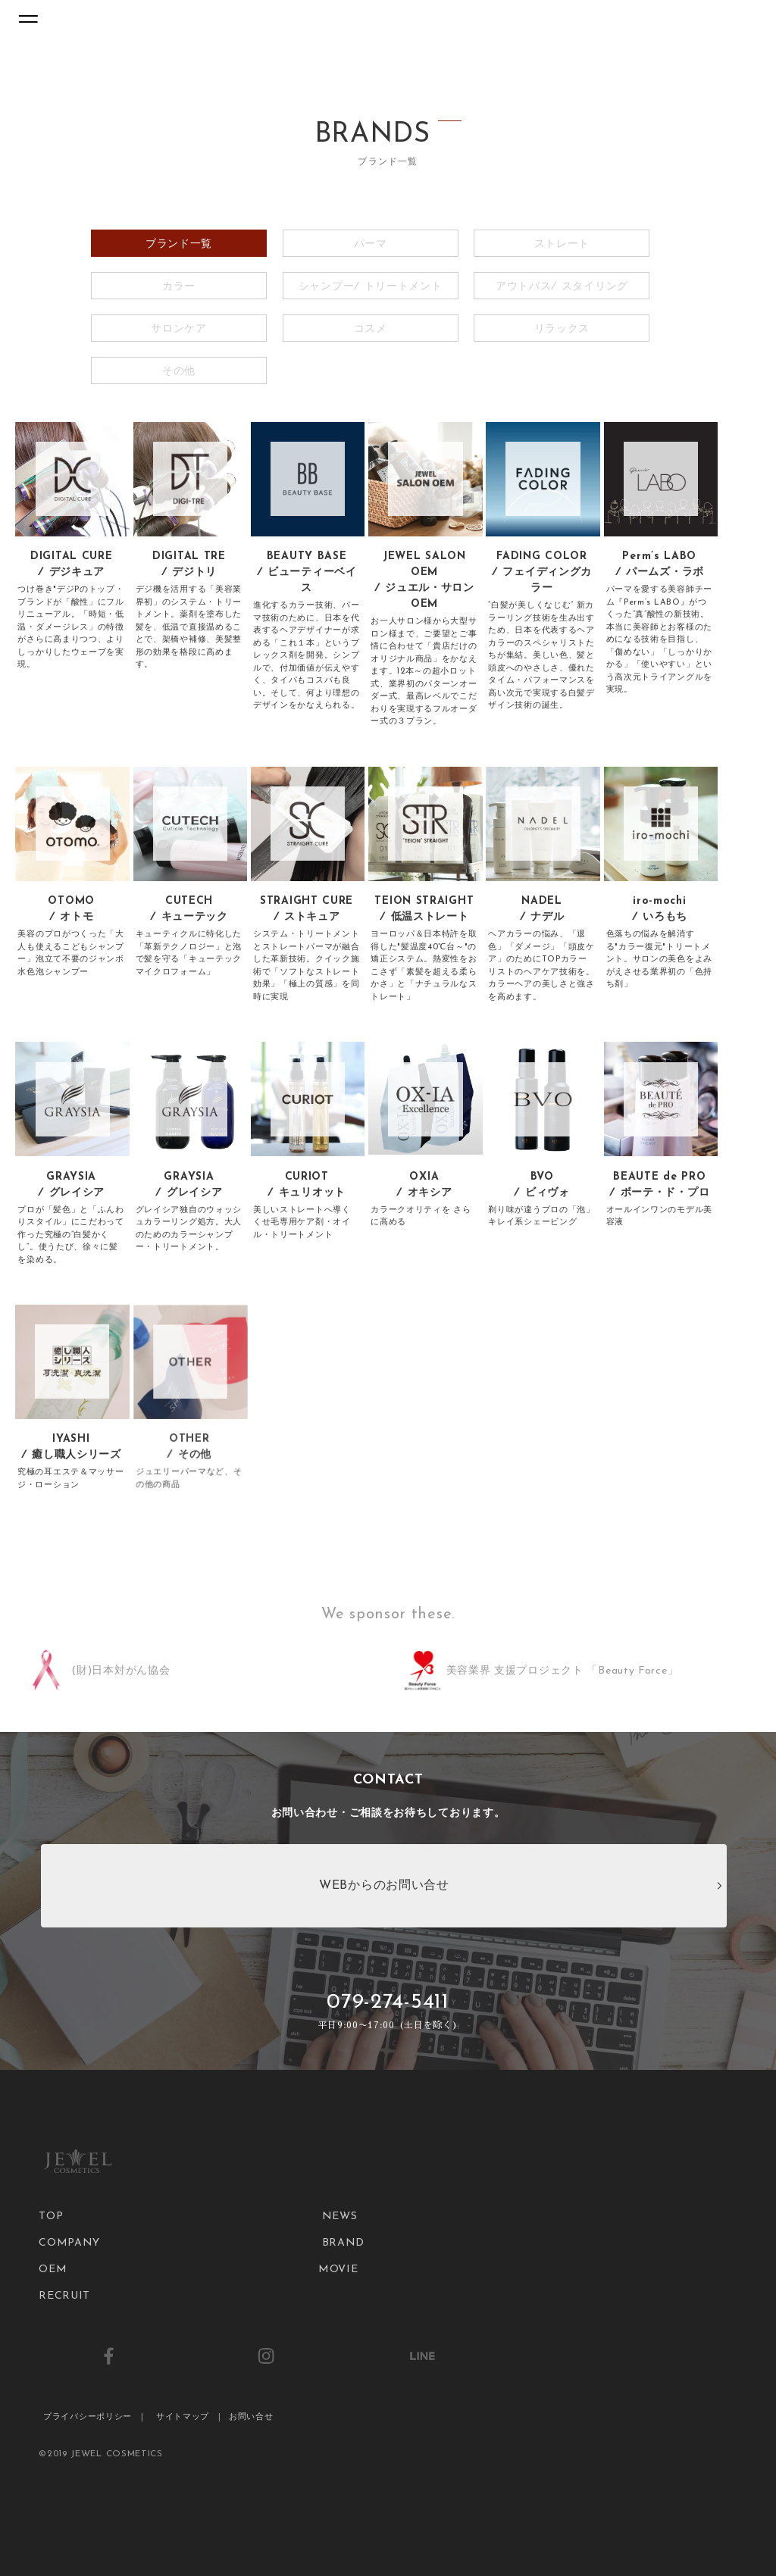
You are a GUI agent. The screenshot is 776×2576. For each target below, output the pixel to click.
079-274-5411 (388, 2012)
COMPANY (69, 2243)
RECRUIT (64, 2296)
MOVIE (338, 2269)
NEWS (340, 2216)
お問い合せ (251, 2417)
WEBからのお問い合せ (384, 1886)
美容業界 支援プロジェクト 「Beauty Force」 (562, 1671)
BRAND (343, 2243)
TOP (51, 2216)
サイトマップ (182, 2417)
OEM (53, 2269)
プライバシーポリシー (87, 2417)
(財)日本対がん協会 (120, 1671)
